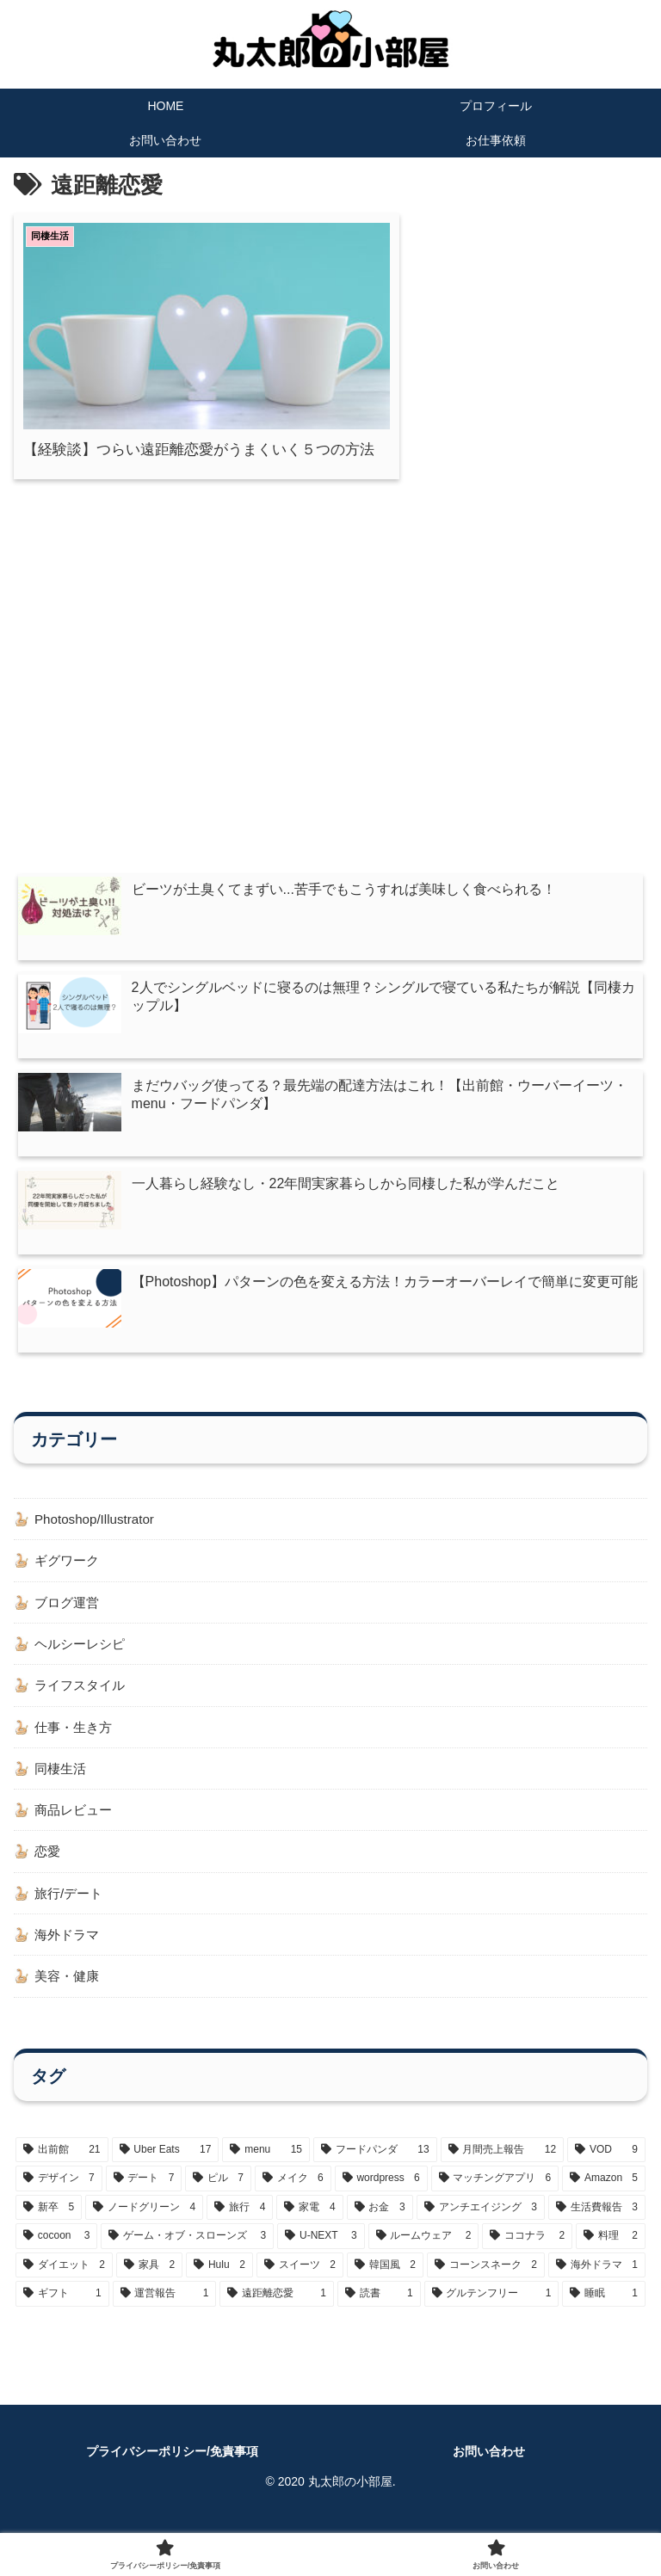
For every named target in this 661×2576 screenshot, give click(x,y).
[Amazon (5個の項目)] (604, 2195)
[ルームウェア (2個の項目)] (423, 2252)
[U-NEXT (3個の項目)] (320, 2252)
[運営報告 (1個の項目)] (165, 2310)
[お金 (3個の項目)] (380, 2224)
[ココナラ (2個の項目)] (527, 2252)
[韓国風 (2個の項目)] (385, 2282)
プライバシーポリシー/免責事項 (172, 2467)
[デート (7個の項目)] (144, 2195)
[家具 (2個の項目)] (149, 2282)
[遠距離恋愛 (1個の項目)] (276, 2310)
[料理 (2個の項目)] (611, 2252)
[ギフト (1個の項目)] (62, 2310)
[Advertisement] (330, 625)
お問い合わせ (489, 2467)
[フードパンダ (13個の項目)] (375, 2166)
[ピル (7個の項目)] (218, 2195)
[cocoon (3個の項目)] (56, 2252)
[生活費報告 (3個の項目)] (597, 2224)
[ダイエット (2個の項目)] (64, 2282)
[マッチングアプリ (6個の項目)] (495, 2195)
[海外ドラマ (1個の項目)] (597, 2282)
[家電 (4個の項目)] (309, 2224)
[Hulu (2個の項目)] (219, 2282)
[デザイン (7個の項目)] (58, 2195)
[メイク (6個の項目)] (293, 2195)
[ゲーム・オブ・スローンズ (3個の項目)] (187, 2252)
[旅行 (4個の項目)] (240, 2224)
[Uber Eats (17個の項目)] (165, 2166)
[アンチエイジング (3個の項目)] (481, 2224)
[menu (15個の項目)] (266, 2166)
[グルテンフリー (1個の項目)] (491, 2310)
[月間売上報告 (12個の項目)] (503, 2166)
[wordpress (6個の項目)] (381, 2195)
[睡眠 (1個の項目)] (604, 2310)
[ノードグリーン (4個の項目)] (144, 2224)
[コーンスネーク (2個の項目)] (486, 2282)
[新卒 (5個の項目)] (48, 2224)
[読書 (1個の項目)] (379, 2310)
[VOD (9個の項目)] (606, 2166)
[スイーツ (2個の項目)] (299, 2282)
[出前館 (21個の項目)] (61, 2166)
